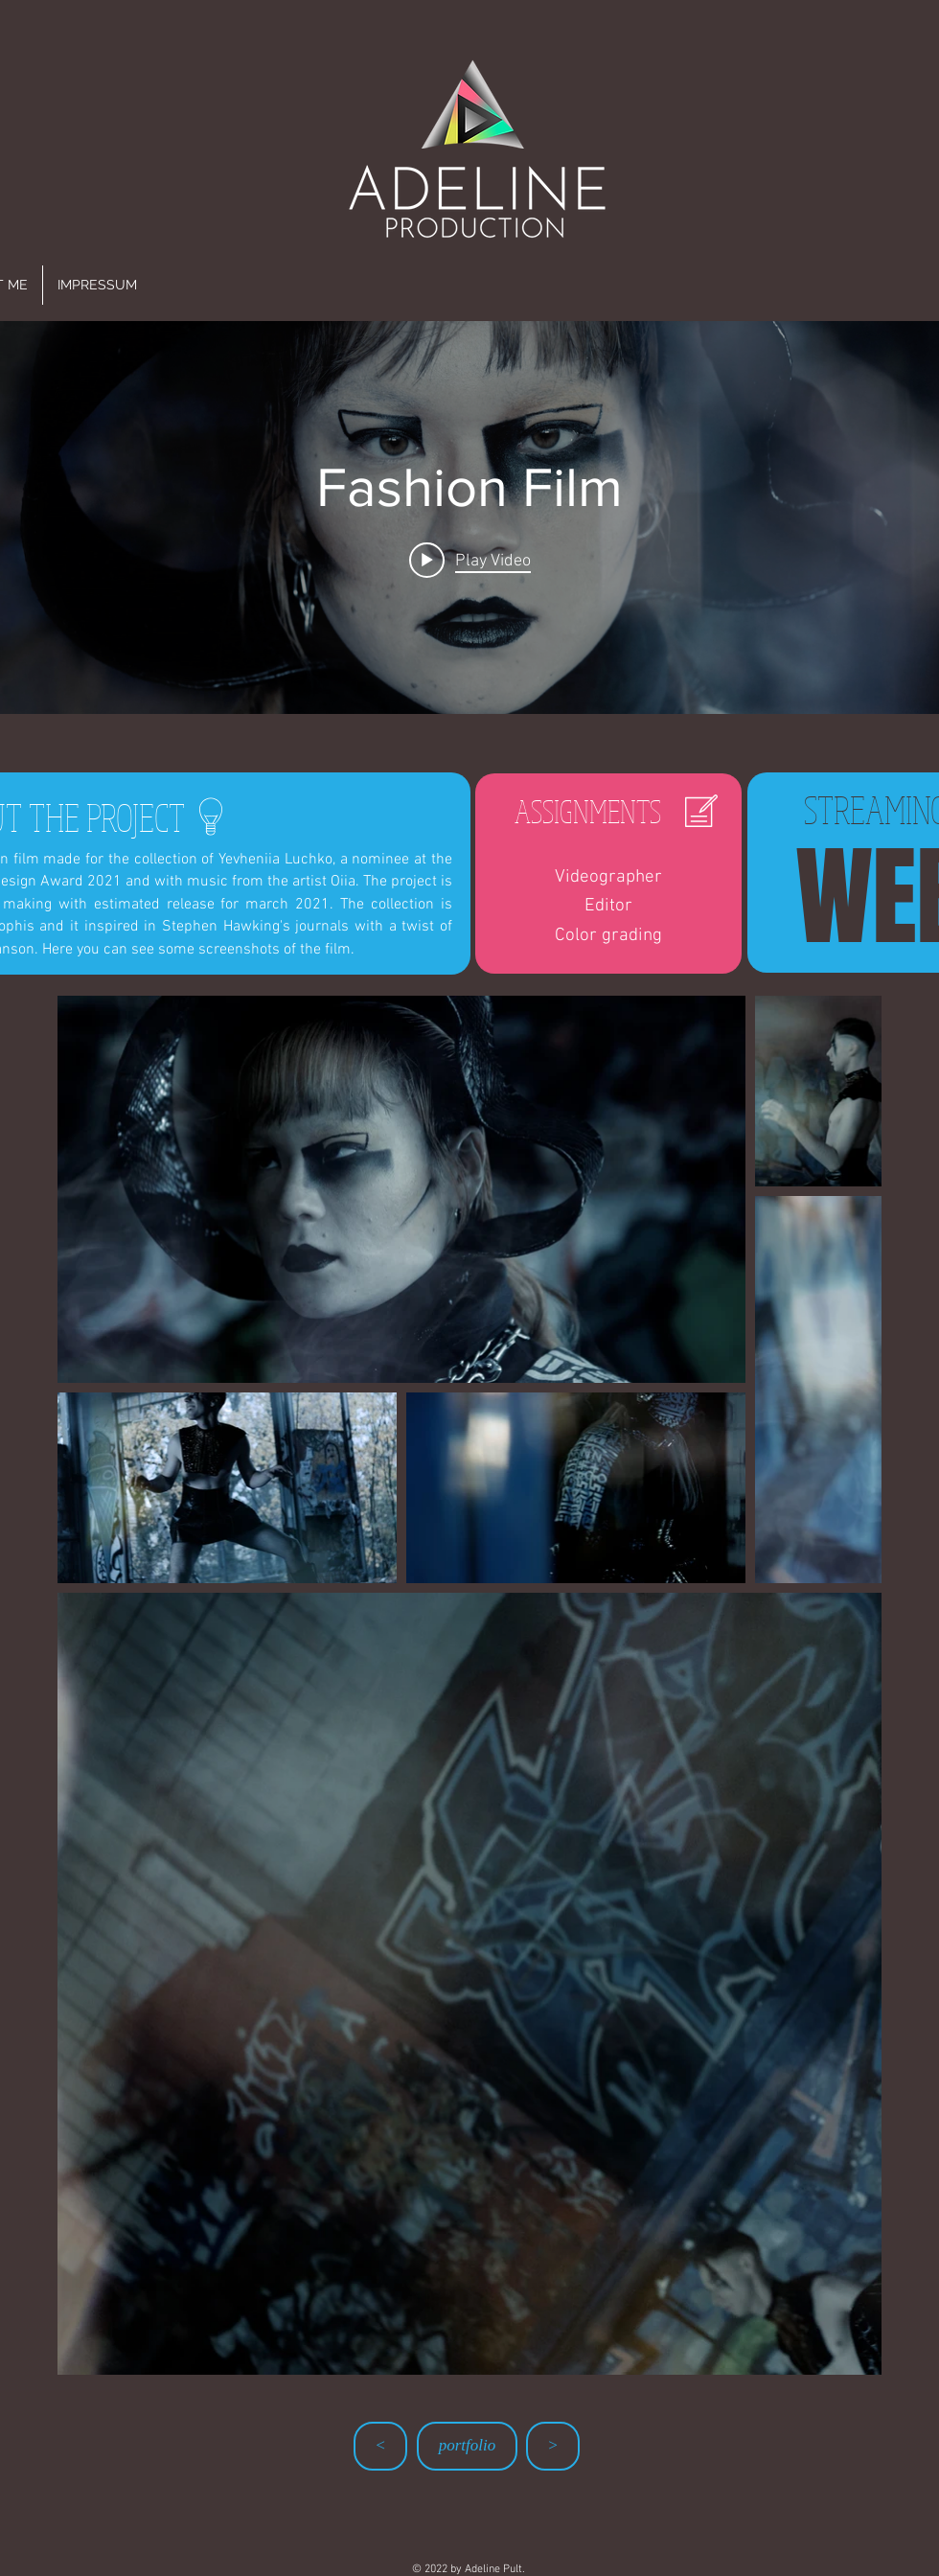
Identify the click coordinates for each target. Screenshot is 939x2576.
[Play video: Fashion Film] (470, 559)
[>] (553, 2446)
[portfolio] (467, 2446)
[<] (380, 2446)
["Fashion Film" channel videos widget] (469, 517)
